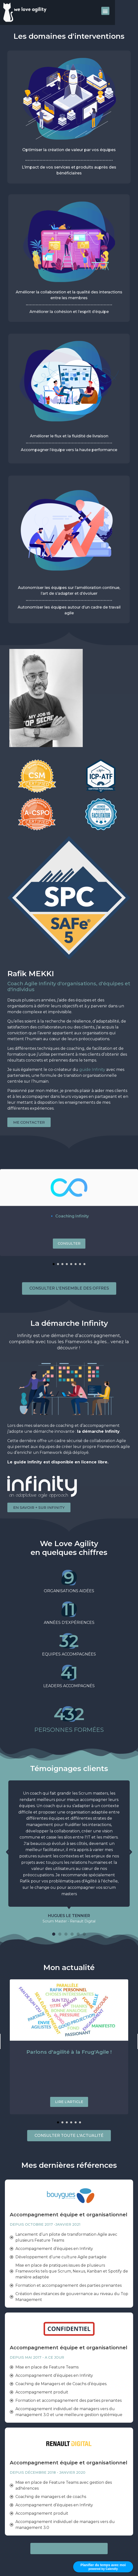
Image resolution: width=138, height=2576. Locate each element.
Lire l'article (69, 2109)
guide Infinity (92, 1077)
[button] (8, 1860)
